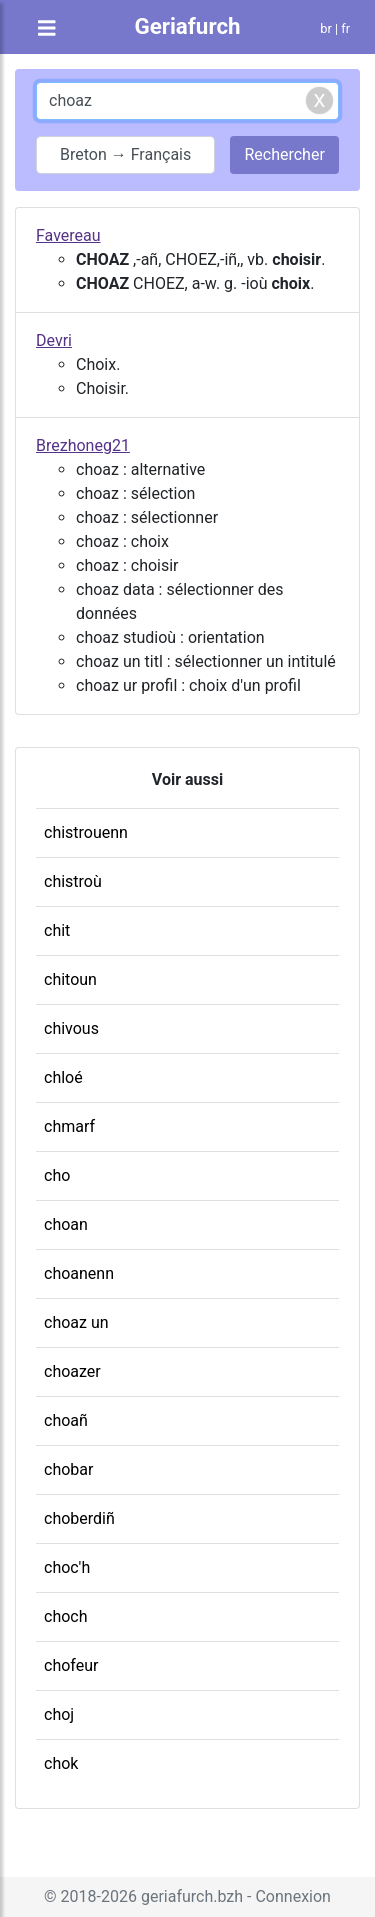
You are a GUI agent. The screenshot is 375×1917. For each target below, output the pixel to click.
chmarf (69, 1126)
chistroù (73, 881)
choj (59, 1714)
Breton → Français (125, 154)
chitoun (70, 979)
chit (57, 930)
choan (66, 1224)
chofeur (71, 1665)
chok (61, 1763)
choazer (72, 1371)
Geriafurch (187, 26)
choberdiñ (79, 1518)
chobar (68, 1469)
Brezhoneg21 (83, 445)
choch (66, 1616)
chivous (71, 1028)
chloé (63, 1077)
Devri (54, 340)
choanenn (79, 1273)
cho (57, 1175)
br (326, 28)
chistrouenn (86, 832)
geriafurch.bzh (192, 1896)
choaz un (76, 1322)
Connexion (292, 1896)
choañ (66, 1420)
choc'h (67, 1567)
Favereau (68, 235)
